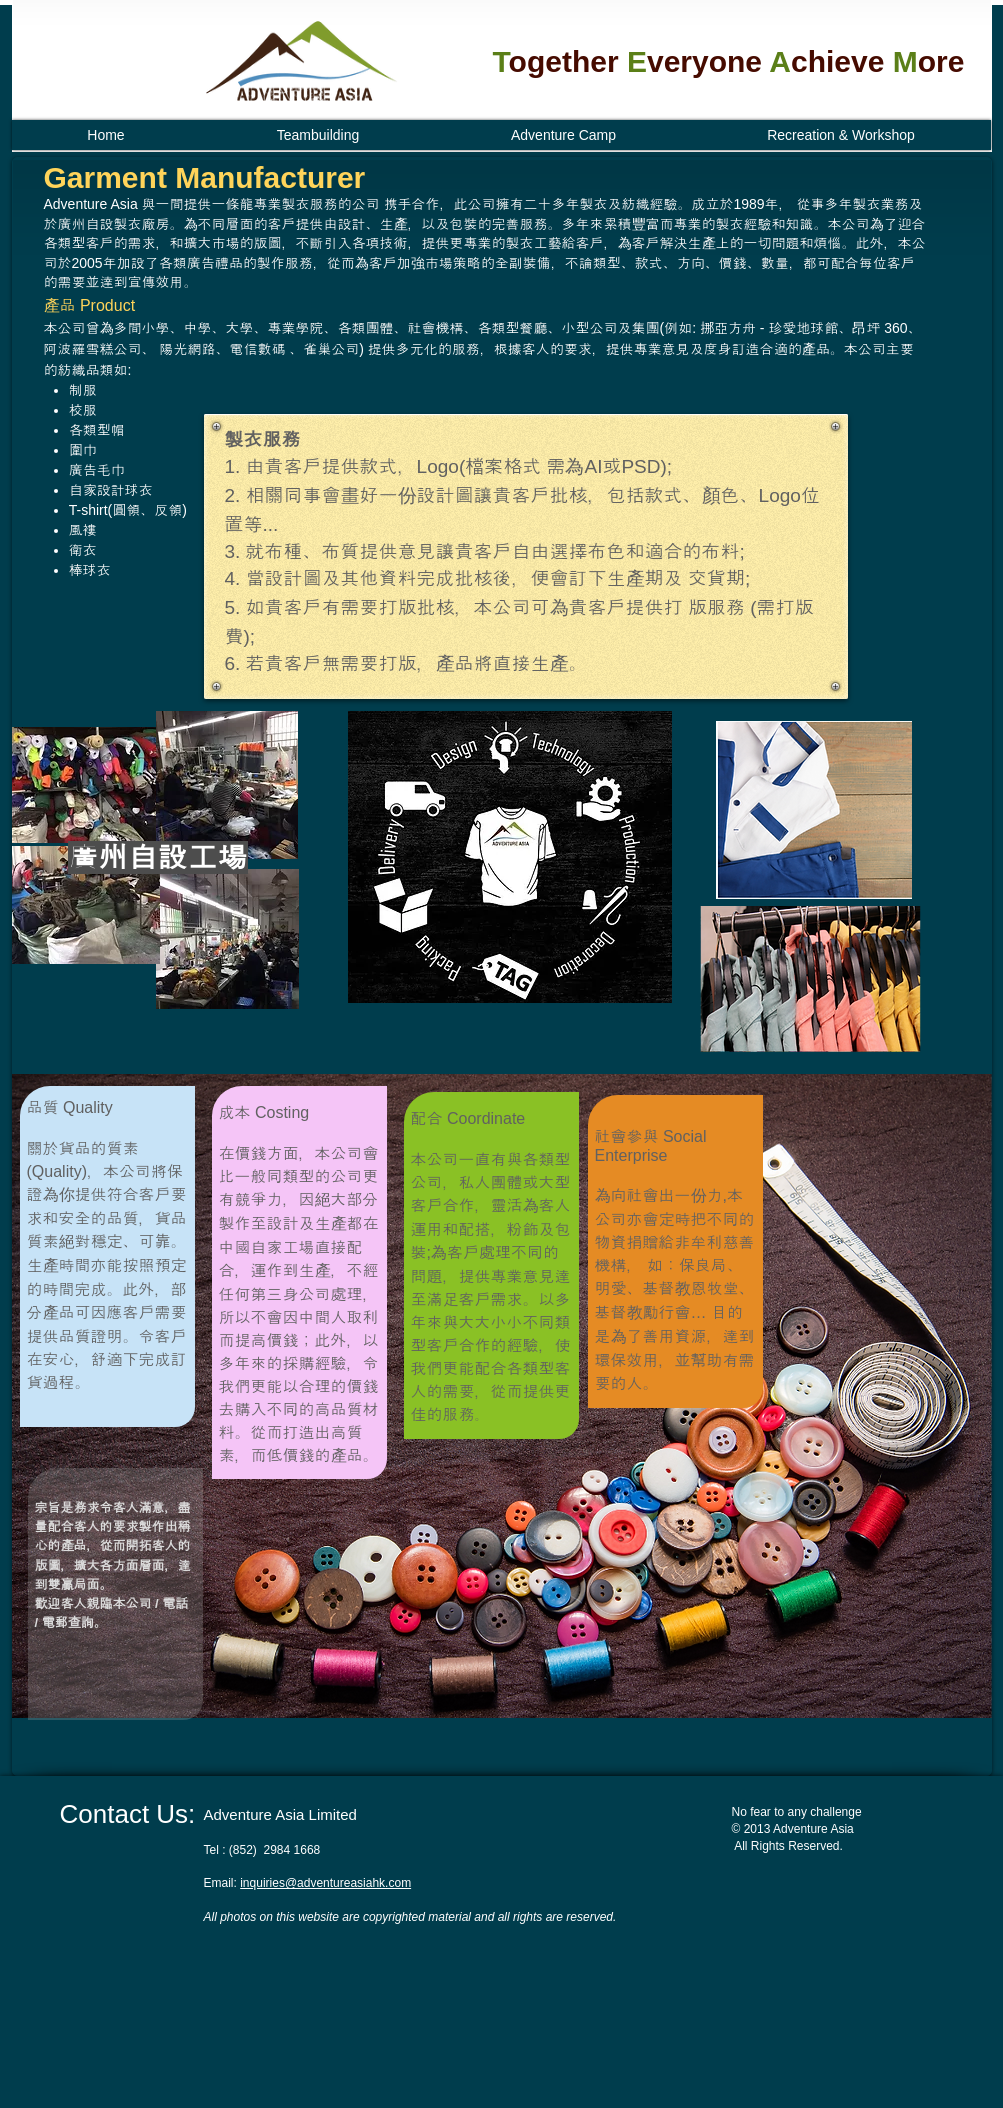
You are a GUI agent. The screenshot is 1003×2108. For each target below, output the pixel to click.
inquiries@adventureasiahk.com (325, 1883)
